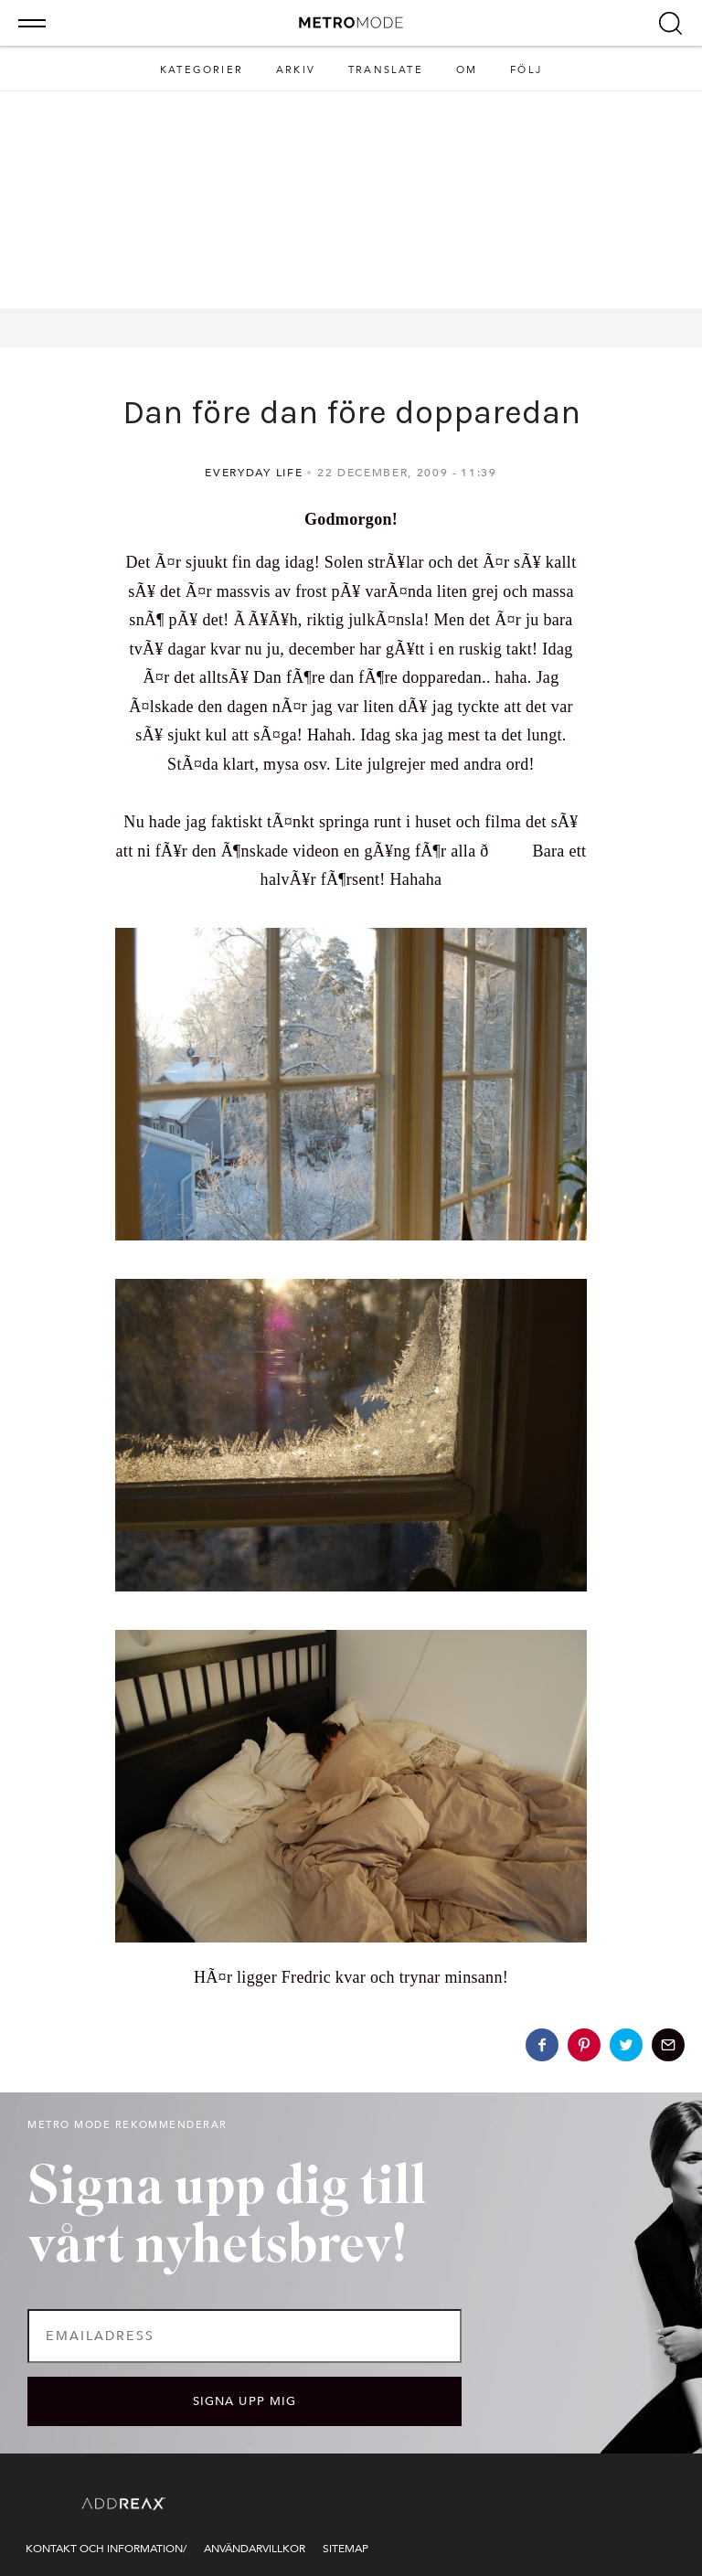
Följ (526, 70)
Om (466, 70)
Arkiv (295, 70)
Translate (385, 70)
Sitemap (345, 2548)
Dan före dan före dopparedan (351, 412)
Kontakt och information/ (106, 2548)
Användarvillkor (254, 2548)
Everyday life (254, 472)
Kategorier (201, 70)
